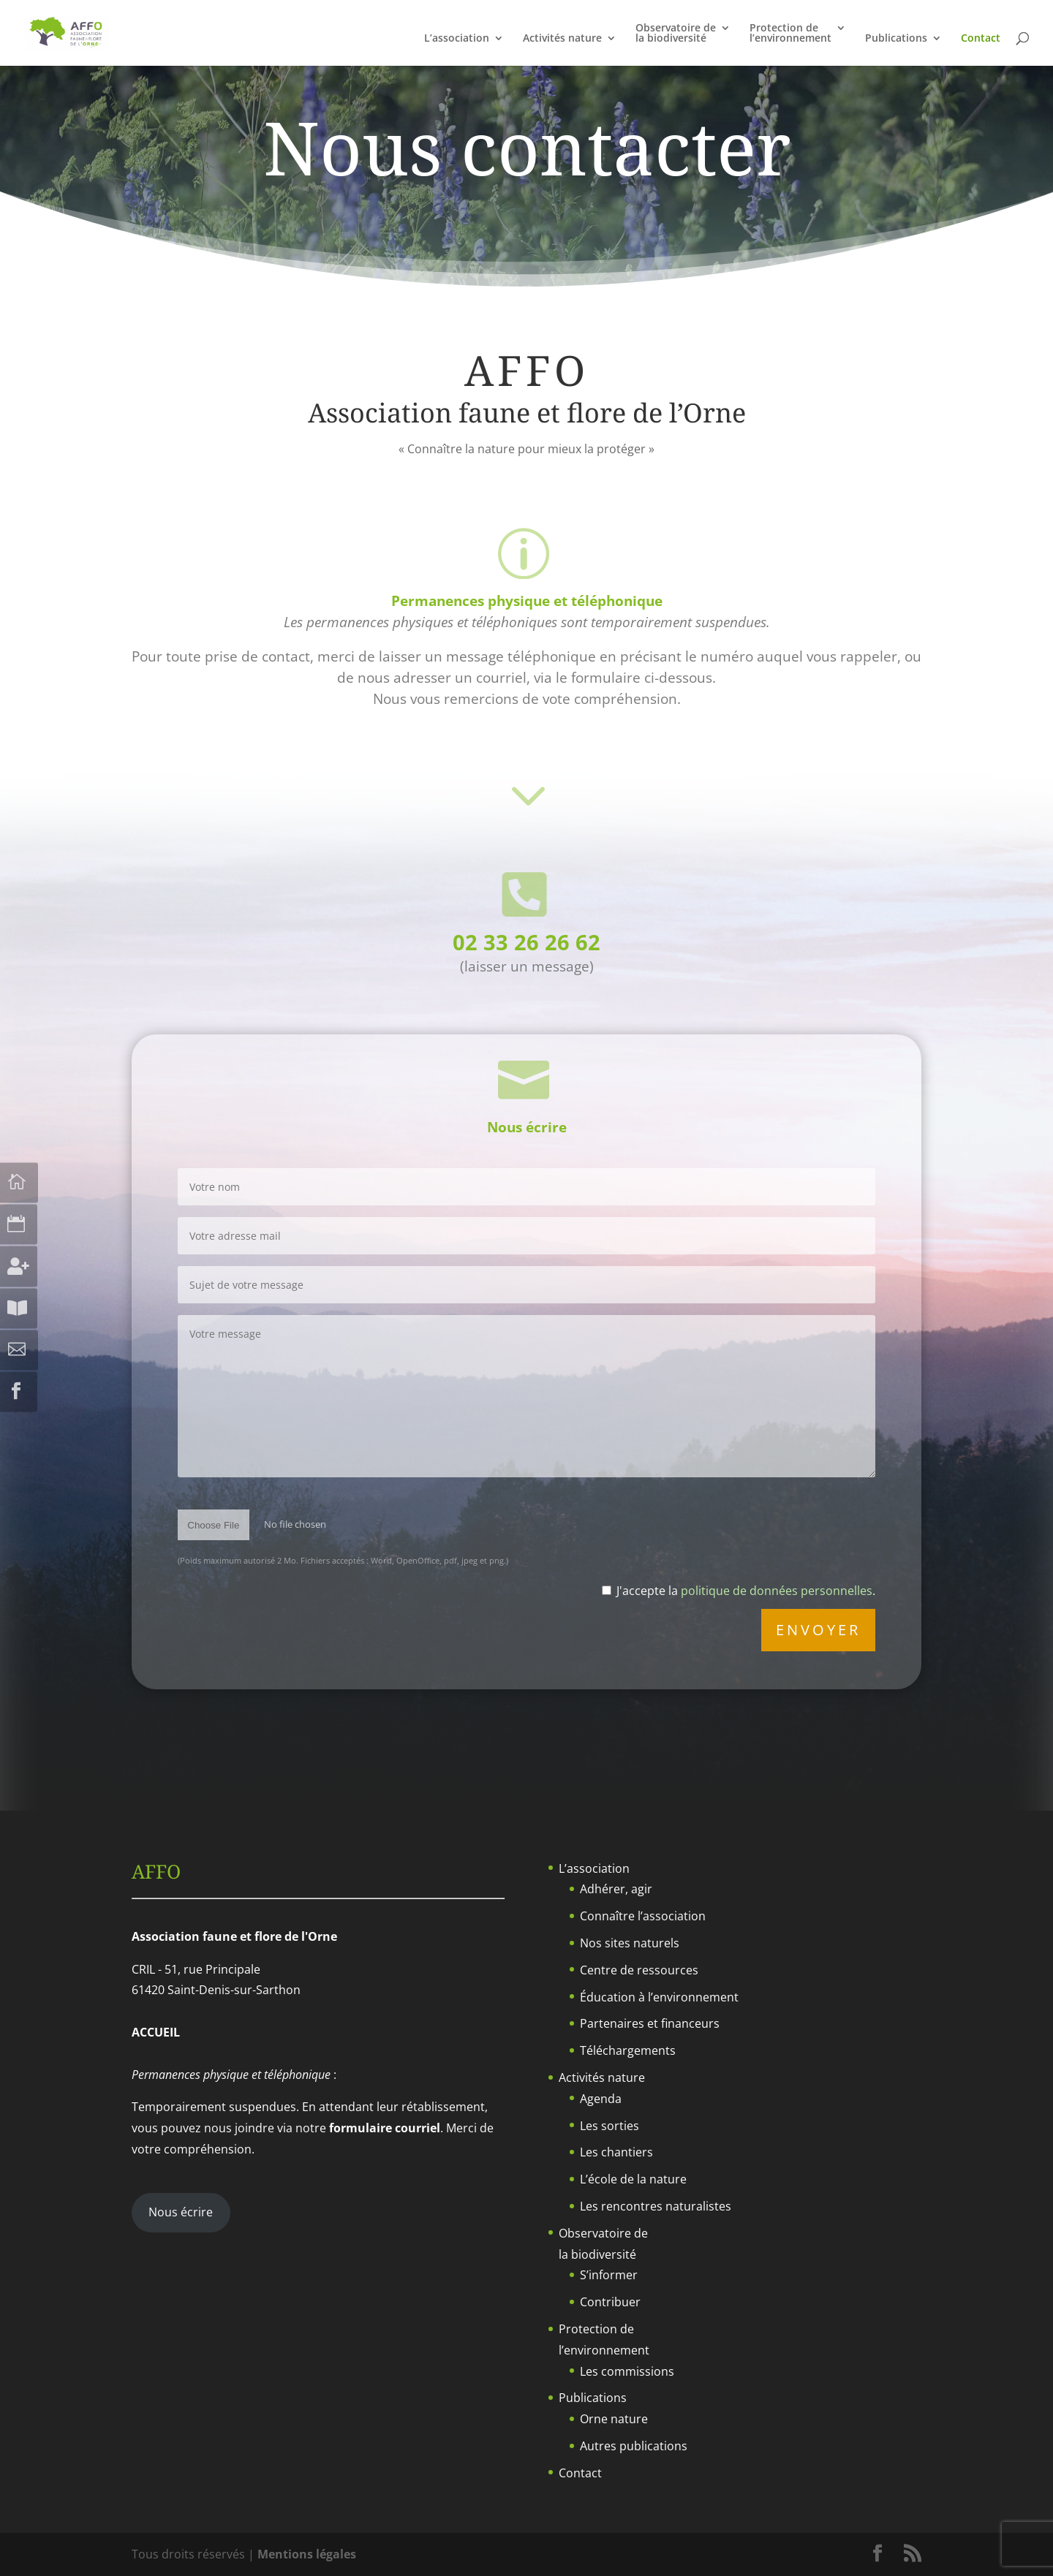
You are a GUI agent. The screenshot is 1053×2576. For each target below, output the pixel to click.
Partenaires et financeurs (650, 2023)
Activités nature (562, 39)
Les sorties (609, 2126)
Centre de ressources (639, 1970)
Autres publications (633, 2446)
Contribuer (610, 2302)
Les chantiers (616, 2152)
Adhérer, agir (616, 1889)
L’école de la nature (633, 2179)
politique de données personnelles (776, 1591)
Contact (980, 39)
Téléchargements (628, 2050)
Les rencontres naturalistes (655, 2206)
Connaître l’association (643, 1916)
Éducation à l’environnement (659, 1997)
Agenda (601, 2099)
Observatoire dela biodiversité (675, 34)
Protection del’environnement (790, 34)
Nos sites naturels (629, 1943)
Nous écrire (180, 2212)
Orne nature (614, 2419)
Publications (896, 39)
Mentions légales (306, 2554)
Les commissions (627, 2371)
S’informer (609, 2275)
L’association (456, 39)
